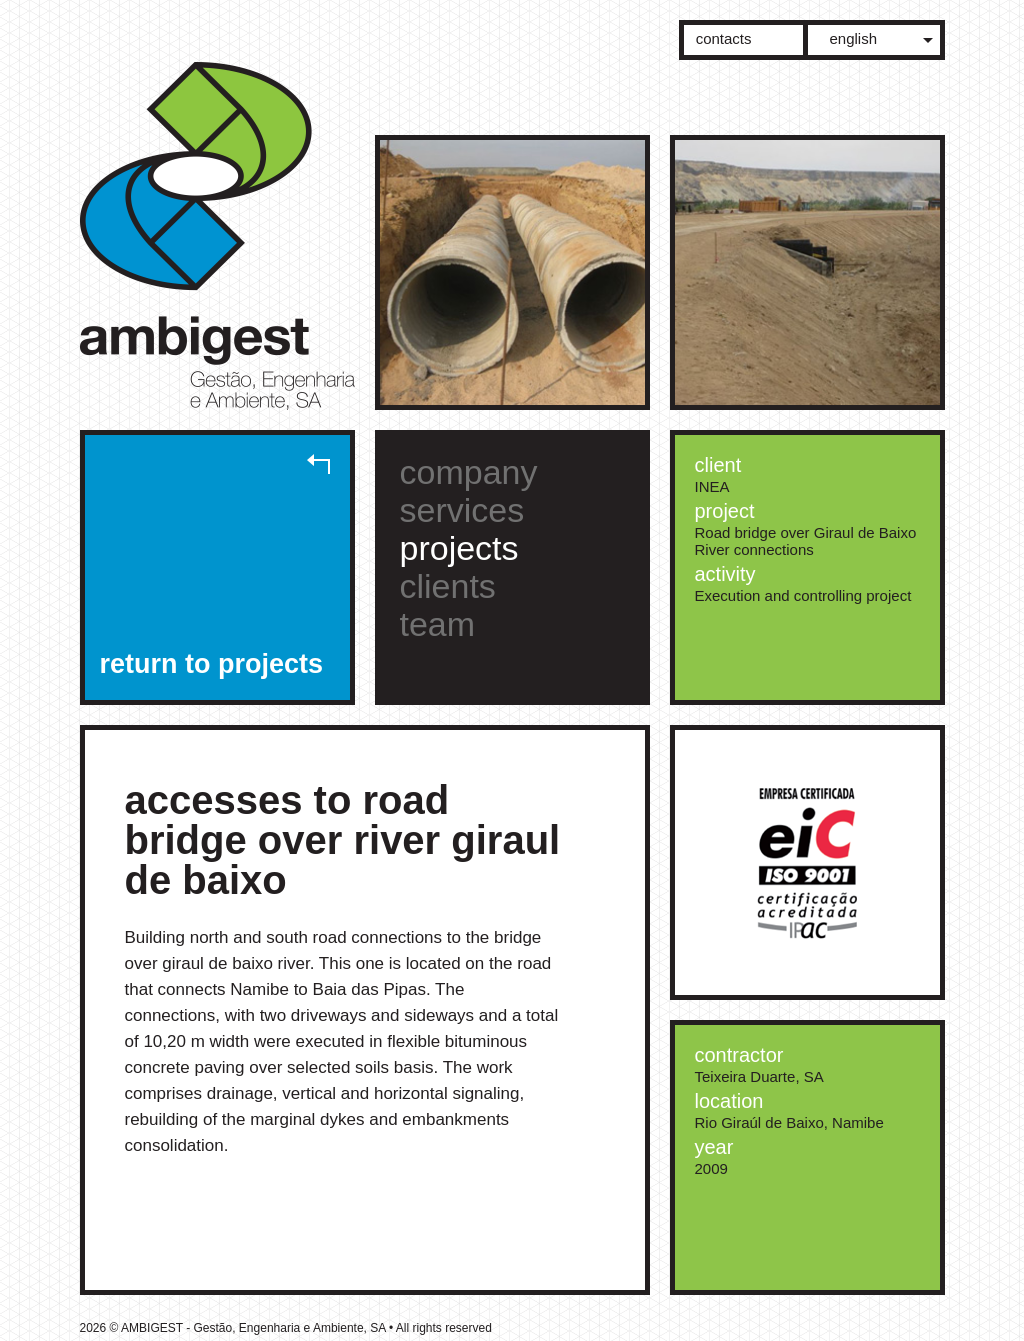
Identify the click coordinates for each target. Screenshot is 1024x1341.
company (469, 472)
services (462, 510)
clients (448, 586)
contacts (724, 38)
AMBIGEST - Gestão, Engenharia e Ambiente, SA (227, 243)
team (438, 624)
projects (459, 548)
